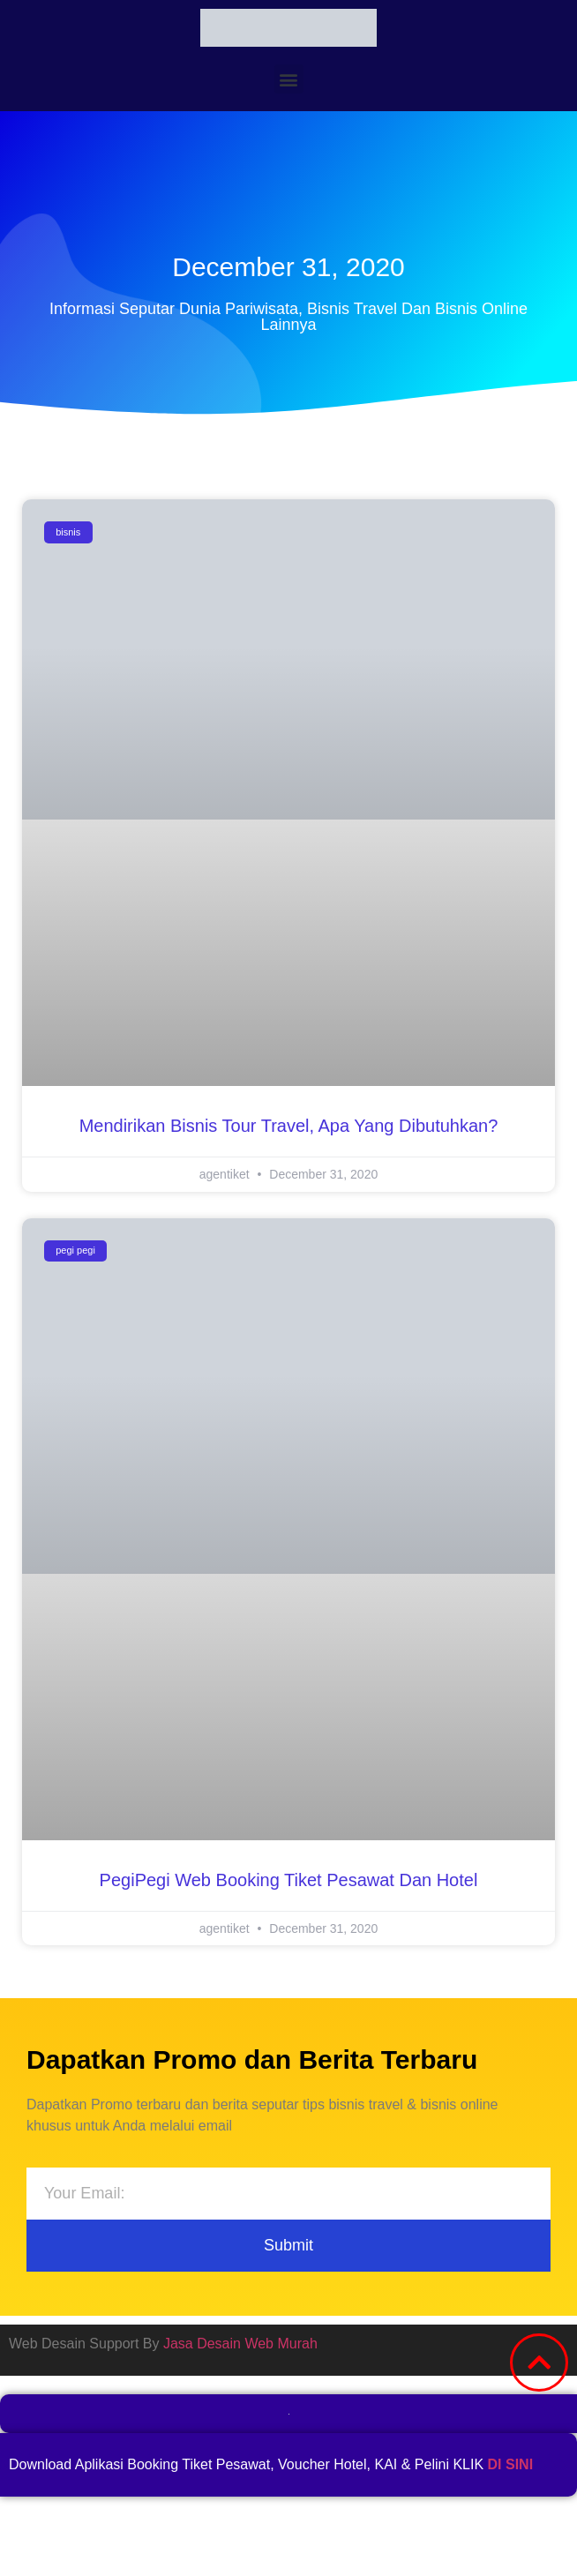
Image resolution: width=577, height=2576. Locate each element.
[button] (288, 79)
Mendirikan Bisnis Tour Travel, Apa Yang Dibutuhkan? (288, 1125)
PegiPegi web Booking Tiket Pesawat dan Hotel (289, 1880)
